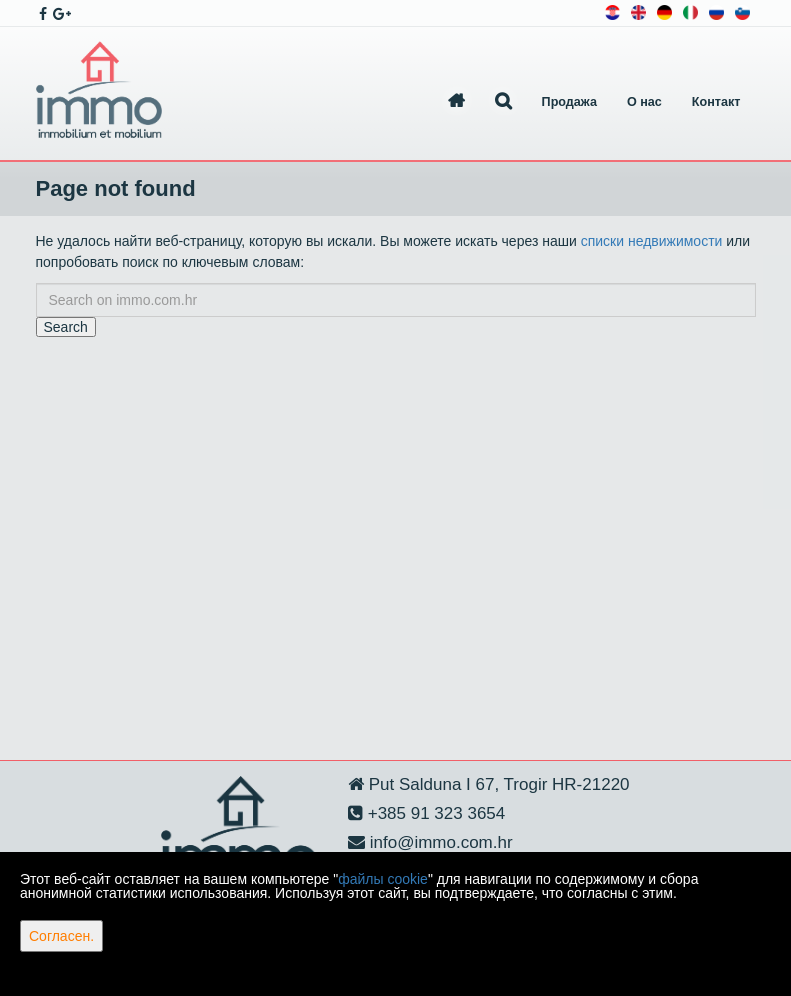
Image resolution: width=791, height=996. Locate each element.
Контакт (716, 102)
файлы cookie (383, 879)
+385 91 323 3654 (434, 813)
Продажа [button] (569, 102)
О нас (644, 102)
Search (66, 327)
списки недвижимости (652, 241)
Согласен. (61, 936)
